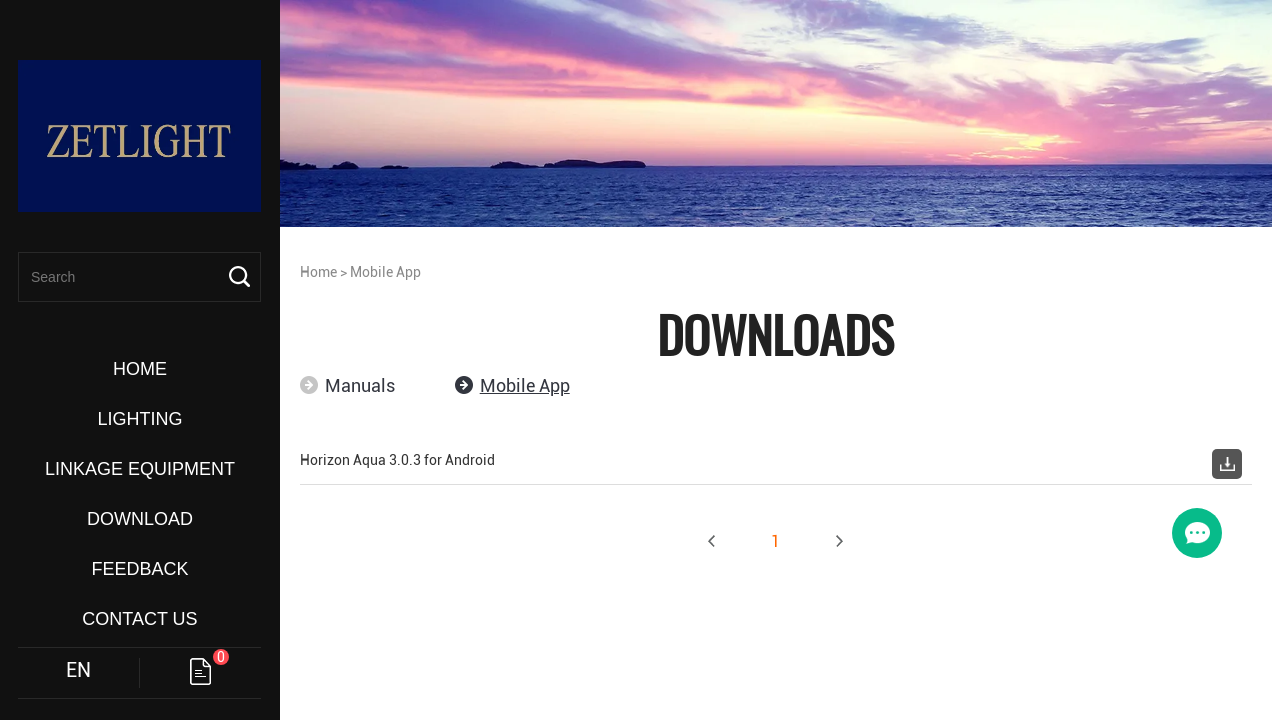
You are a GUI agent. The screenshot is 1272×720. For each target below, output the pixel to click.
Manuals (360, 385)
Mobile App (385, 272)
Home (318, 272)
